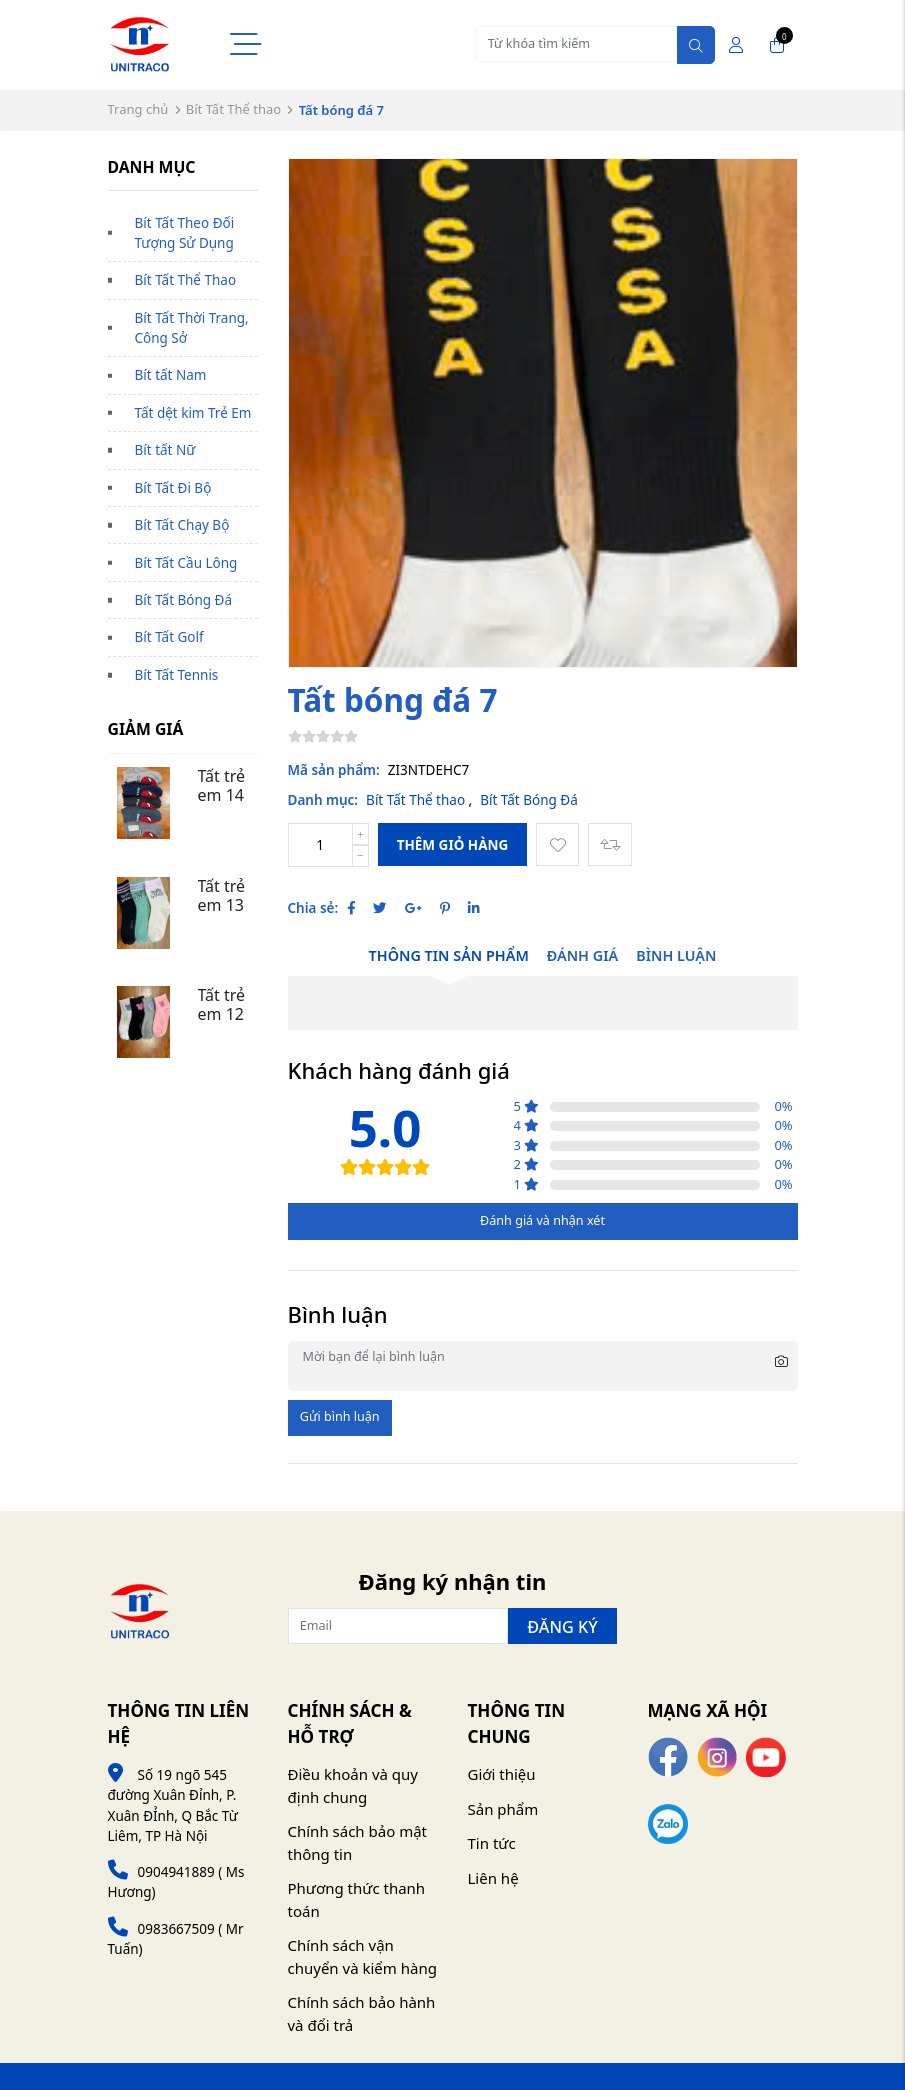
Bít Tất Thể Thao (186, 280)
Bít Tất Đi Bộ (173, 488)
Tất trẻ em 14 (224, 785)
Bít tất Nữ (165, 450)
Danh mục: (323, 800)
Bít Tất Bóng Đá (184, 600)
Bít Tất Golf (169, 637)
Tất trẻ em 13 (224, 895)
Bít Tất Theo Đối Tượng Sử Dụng (185, 233)
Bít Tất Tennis (177, 675)
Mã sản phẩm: (334, 770)
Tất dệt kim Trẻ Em (193, 413)
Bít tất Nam (171, 375)
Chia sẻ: (313, 908)
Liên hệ (493, 1878)
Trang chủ (138, 109)
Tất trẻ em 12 (224, 1004)
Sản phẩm (503, 1809)
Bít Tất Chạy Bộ (182, 525)
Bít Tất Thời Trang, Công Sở (192, 328)
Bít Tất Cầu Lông (186, 563)
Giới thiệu (502, 1774)
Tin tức (492, 1843)
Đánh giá (582, 955)
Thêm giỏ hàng (453, 845)
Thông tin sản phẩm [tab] (449, 955)
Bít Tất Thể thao (233, 109)
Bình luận (676, 955)
